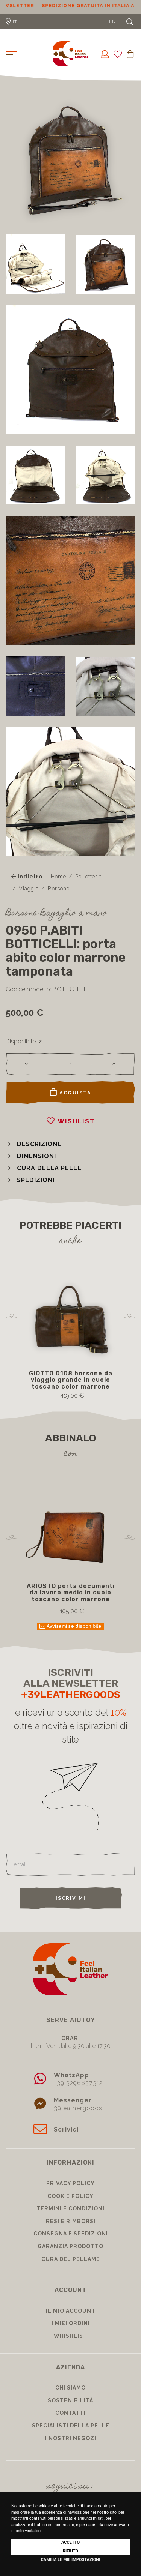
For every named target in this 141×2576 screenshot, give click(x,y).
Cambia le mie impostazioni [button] (70, 2559)
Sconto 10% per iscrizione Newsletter (70, 5)
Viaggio (29, 886)
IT (101, 18)
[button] (34, 1141)
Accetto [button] (70, 2542)
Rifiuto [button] (70, 2551)
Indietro (26, 874)
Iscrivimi (71, 1894)
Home (58, 874)
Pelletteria (88, 874)
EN (112, 18)
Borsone (59, 886)
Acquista (70, 1089)
